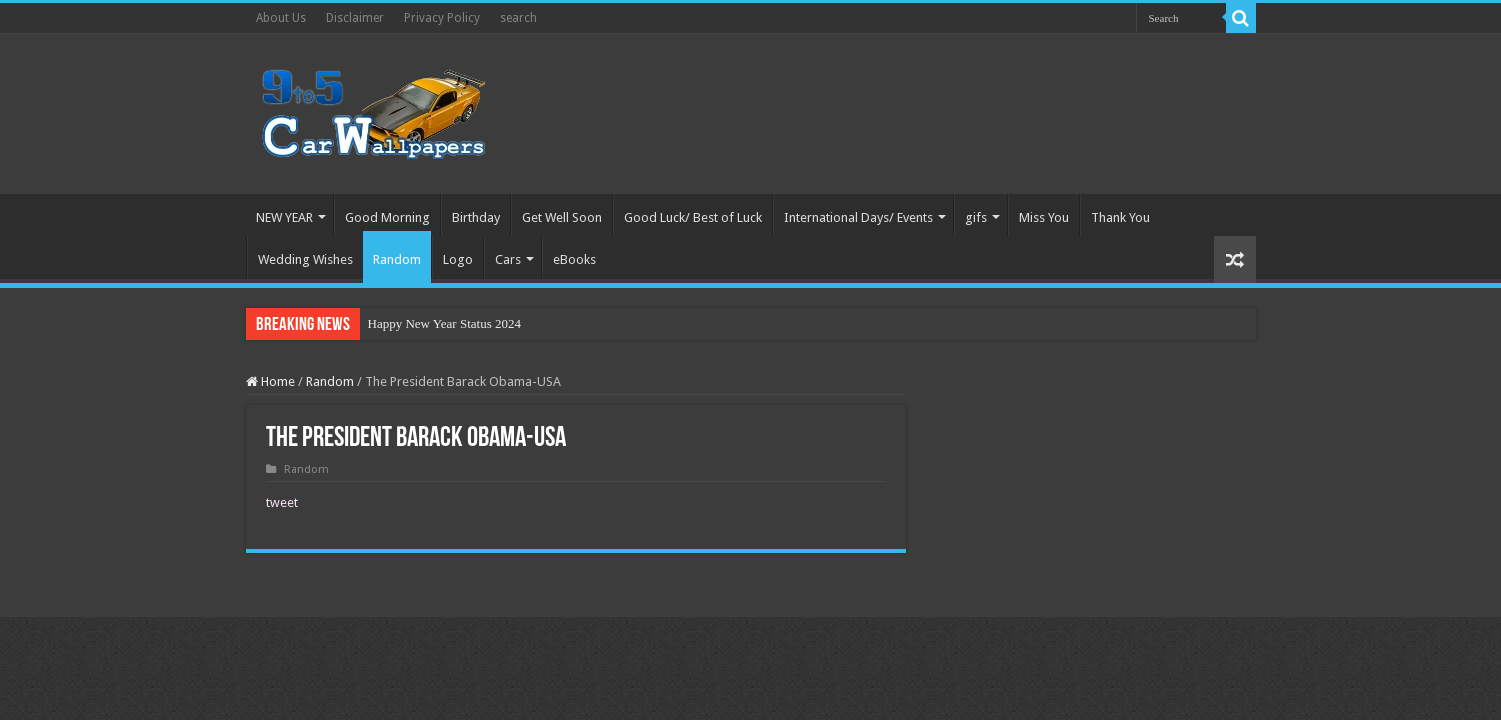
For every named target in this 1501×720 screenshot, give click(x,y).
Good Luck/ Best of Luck (693, 217)
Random (397, 259)
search (518, 18)
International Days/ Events (858, 217)
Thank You (1120, 217)
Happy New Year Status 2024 (444, 323)
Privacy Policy (442, 18)
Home (270, 381)
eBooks (574, 259)
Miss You (1044, 217)
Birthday (476, 217)
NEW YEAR (284, 217)
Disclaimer (355, 18)
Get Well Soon (562, 217)
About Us (281, 18)
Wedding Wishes (305, 259)
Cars (508, 259)
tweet (282, 502)
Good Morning (387, 217)
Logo (458, 259)
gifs (976, 217)
